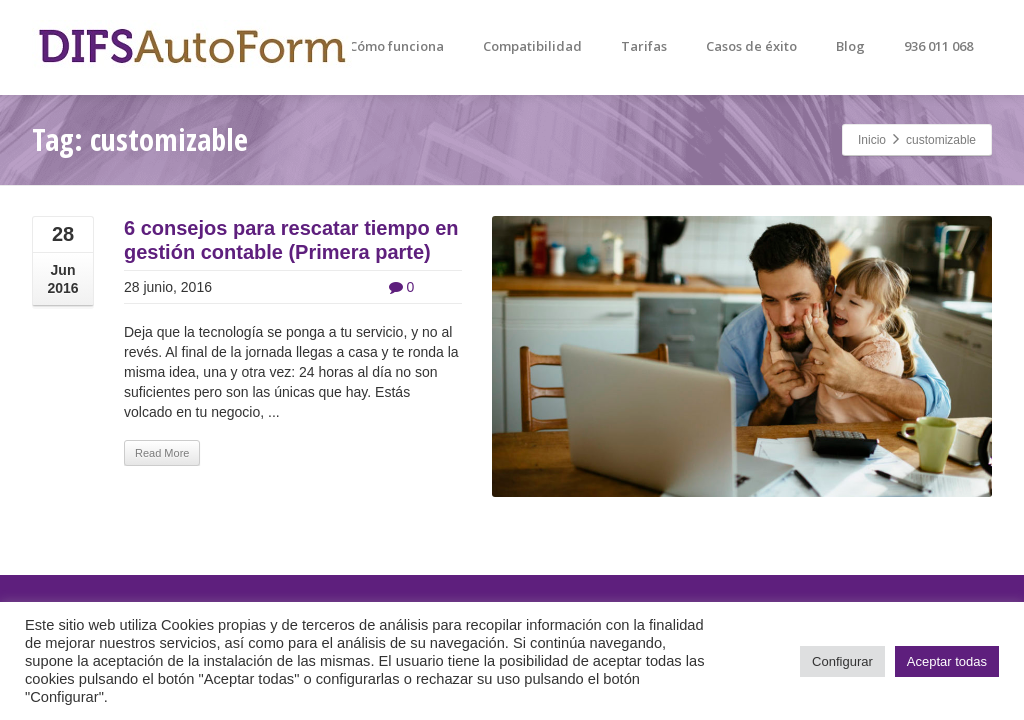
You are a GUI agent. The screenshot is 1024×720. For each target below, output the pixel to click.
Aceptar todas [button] (947, 661)
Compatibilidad (532, 46)
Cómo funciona (396, 46)
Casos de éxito (751, 46)
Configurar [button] (842, 661)
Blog (850, 46)
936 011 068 (938, 46)
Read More (162, 453)
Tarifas (644, 46)
